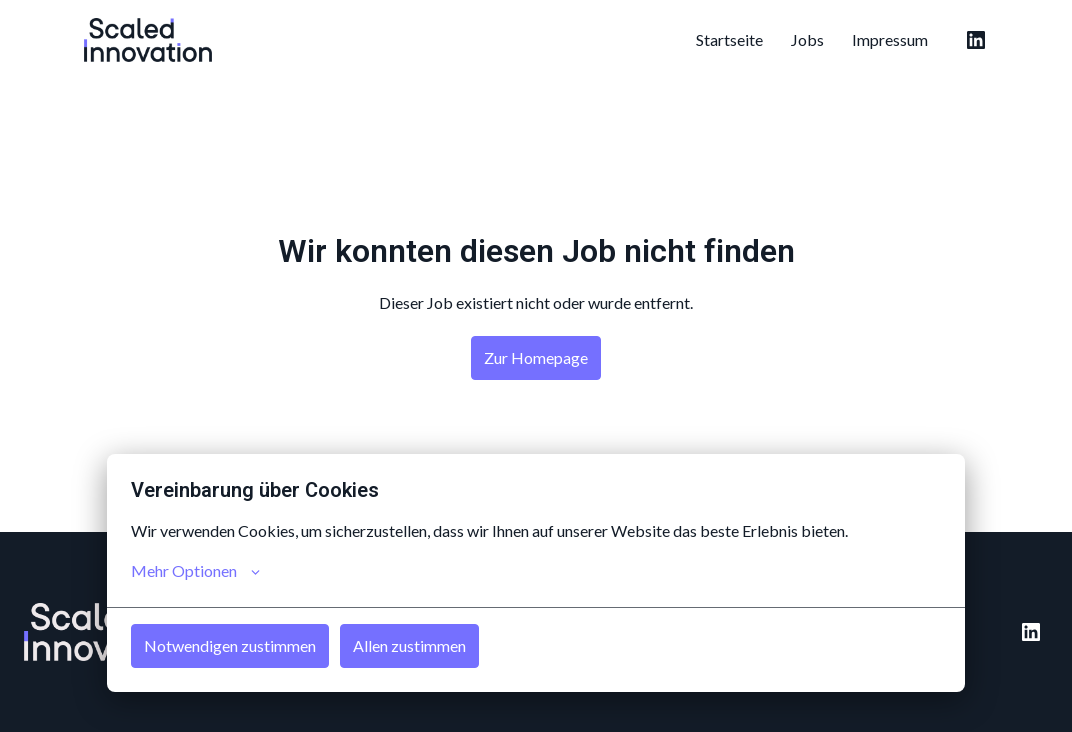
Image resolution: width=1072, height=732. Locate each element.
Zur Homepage (536, 357)
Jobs (807, 39)
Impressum (890, 39)
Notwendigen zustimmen (230, 645)
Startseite (729, 39)
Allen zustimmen (409, 645)
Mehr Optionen (195, 571)
